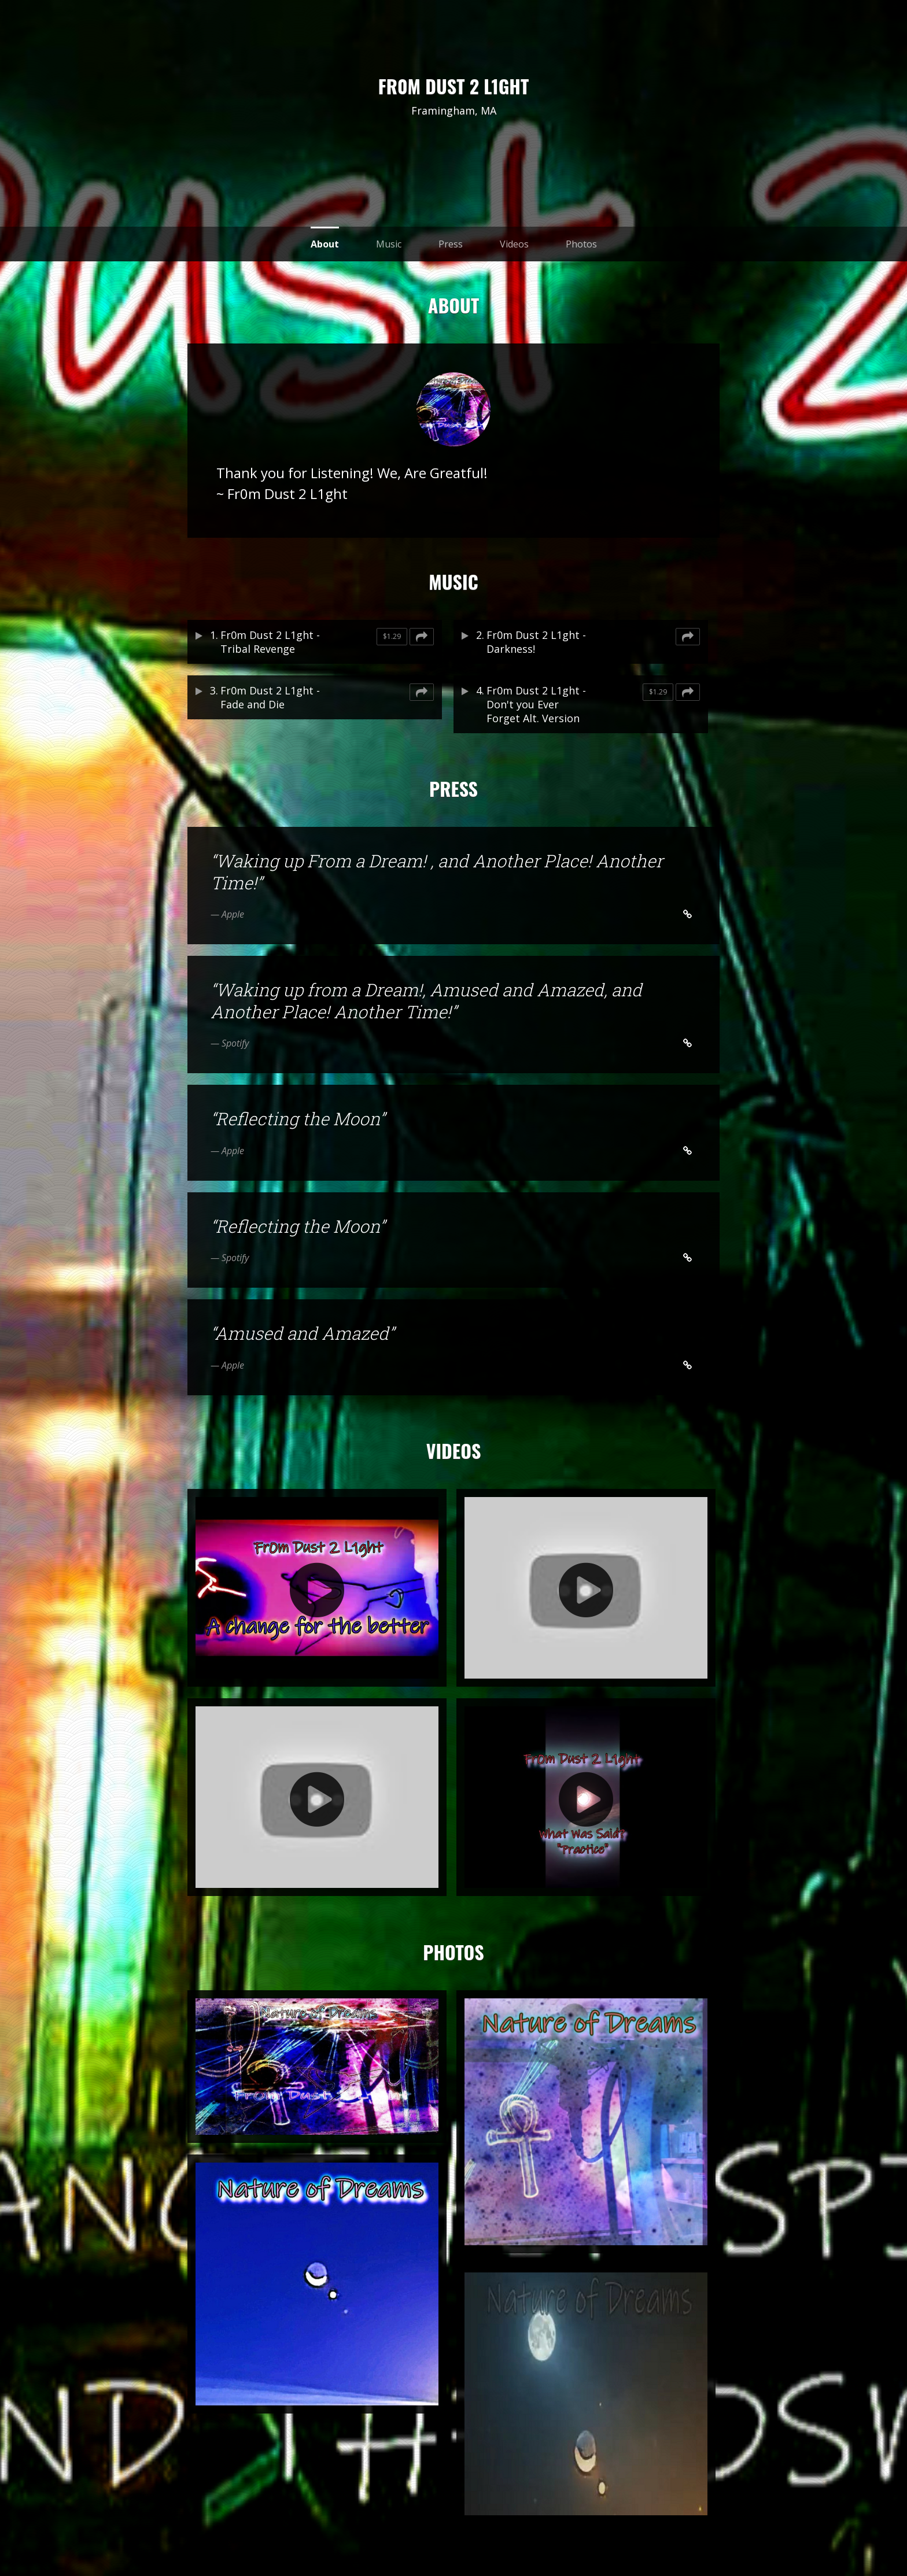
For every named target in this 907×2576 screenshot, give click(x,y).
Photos (581, 244)
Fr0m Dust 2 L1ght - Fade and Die (270, 697)
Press (450, 244)
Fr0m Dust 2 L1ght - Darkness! (536, 642)
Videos (514, 244)
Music (388, 244)
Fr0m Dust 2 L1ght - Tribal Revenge (270, 642)
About (325, 244)
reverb (453, 137)
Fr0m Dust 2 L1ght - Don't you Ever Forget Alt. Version (536, 704)
